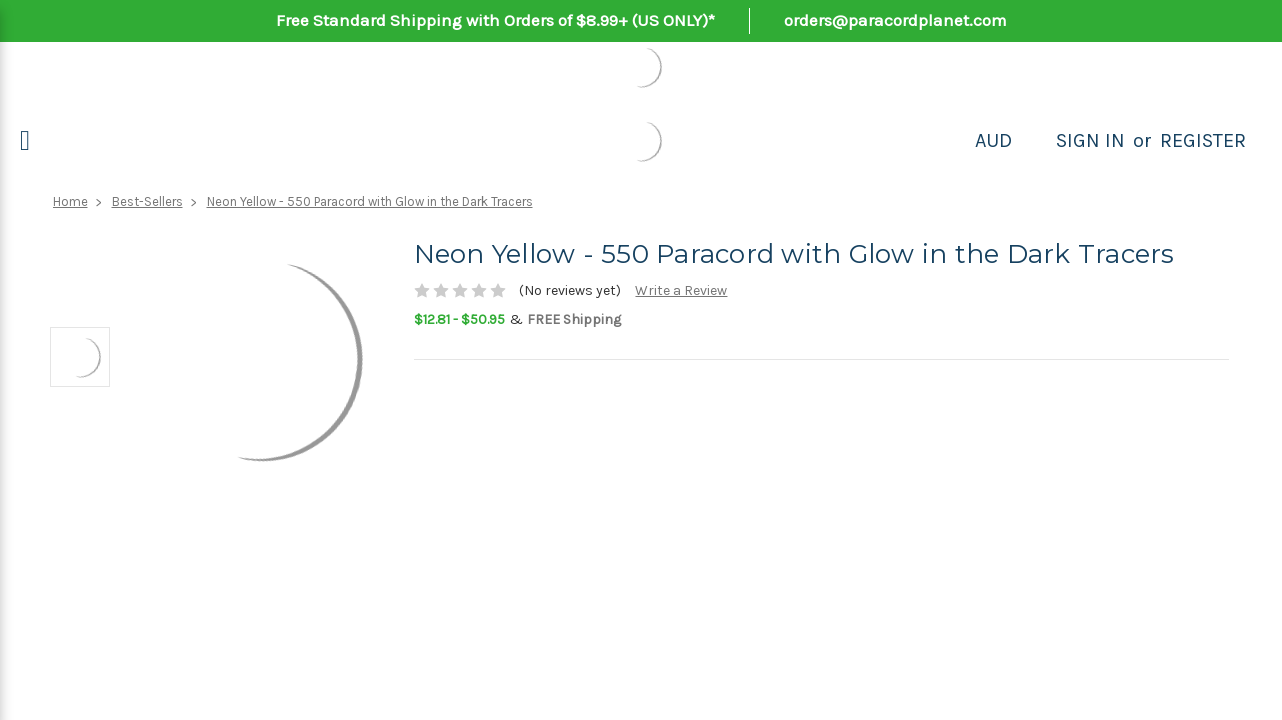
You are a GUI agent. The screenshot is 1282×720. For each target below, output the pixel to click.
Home (70, 201)
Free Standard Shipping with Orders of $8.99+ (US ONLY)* (495, 20)
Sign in (1090, 140)
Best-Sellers (147, 201)
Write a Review (681, 290)
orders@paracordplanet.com (895, 20)
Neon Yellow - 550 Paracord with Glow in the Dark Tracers (370, 201)
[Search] (1034, 141)
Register (1203, 140)
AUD (993, 140)
